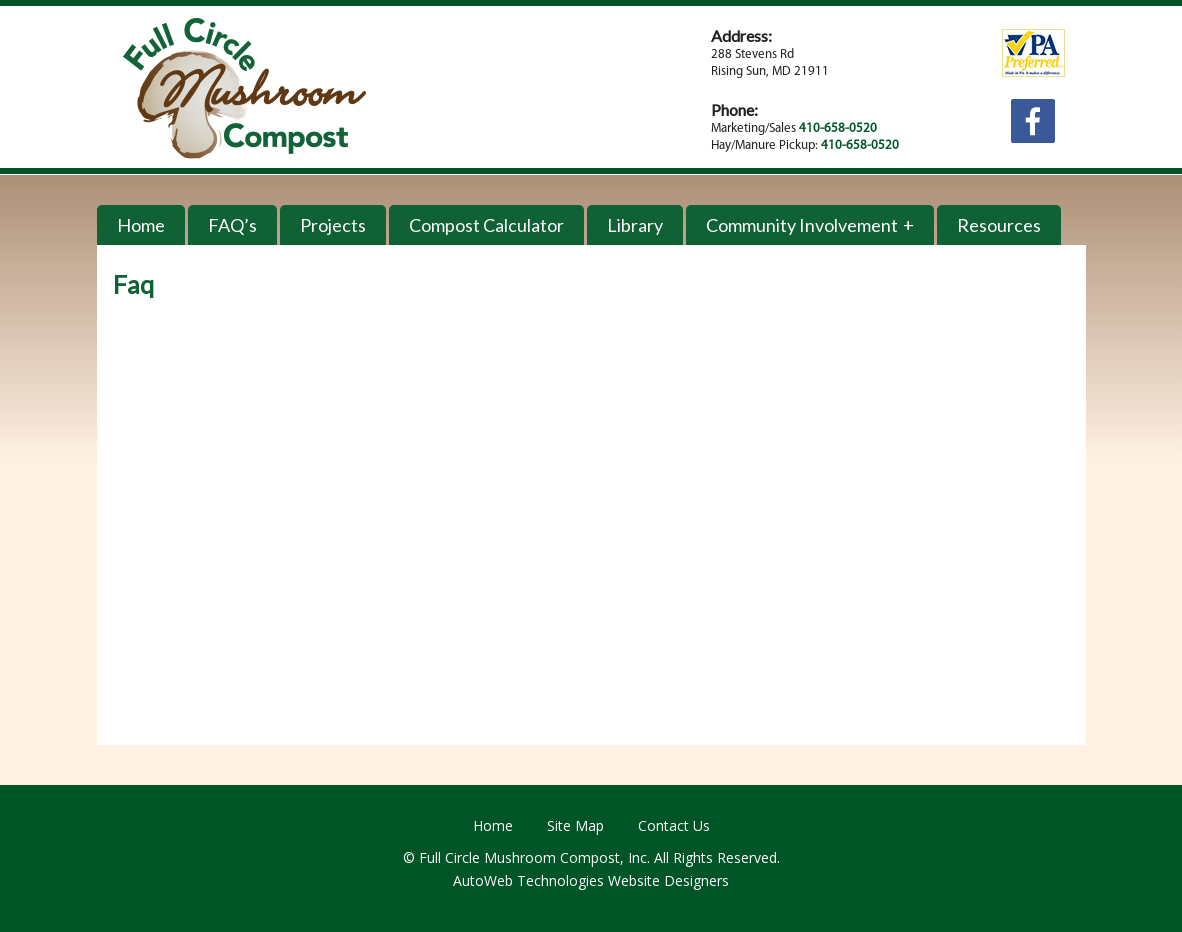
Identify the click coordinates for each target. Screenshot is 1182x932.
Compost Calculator (486, 225)
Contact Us (674, 825)
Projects (333, 225)
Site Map (575, 825)
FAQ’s (232, 225)
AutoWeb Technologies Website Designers (591, 880)
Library (635, 225)
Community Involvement (802, 225)
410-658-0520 (838, 128)
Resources (999, 225)
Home (141, 225)
